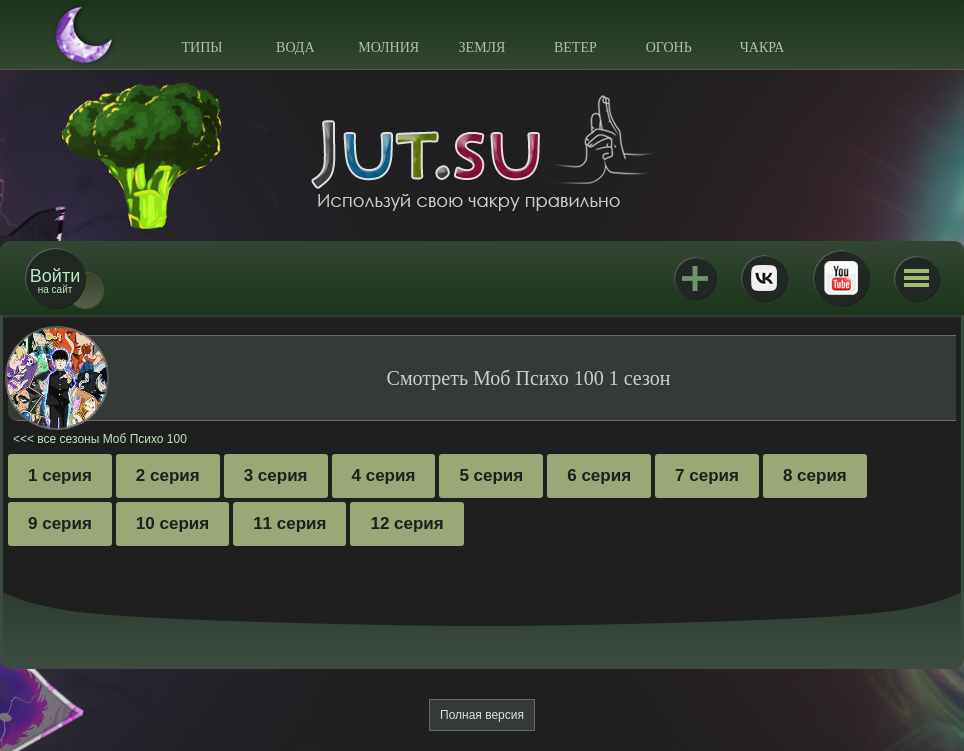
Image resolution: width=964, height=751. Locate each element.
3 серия (276, 475)
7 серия (707, 475)
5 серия (491, 475)
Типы (201, 47)
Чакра (762, 47)
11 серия (289, 523)
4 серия (384, 475)
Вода (295, 47)
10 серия (172, 523)
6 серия (599, 475)
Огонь (669, 47)
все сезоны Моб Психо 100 (112, 439)
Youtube (841, 278)
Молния (388, 47)
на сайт (55, 280)
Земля (482, 47)
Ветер (575, 47)
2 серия (168, 475)
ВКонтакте (764, 278)
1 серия (60, 475)
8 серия (815, 475)
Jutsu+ (695, 278)
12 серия (406, 523)
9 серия (60, 523)
